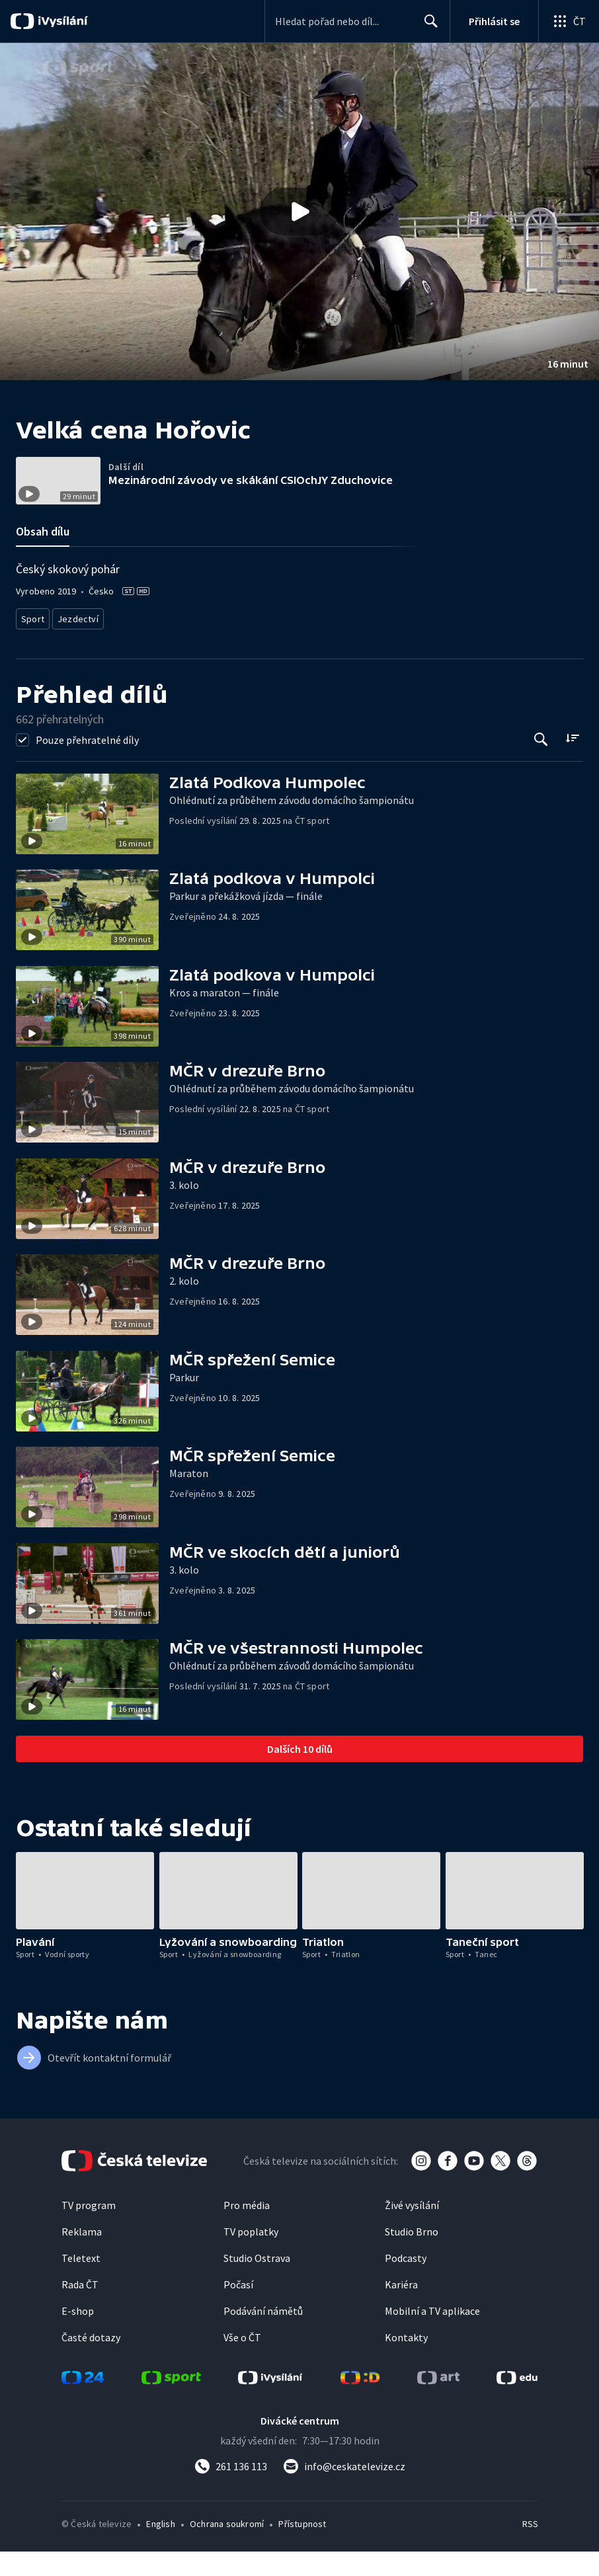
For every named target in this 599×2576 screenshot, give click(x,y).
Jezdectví (77, 645)
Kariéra (401, 2308)
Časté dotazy (90, 2361)
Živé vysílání (412, 2229)
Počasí (238, 2308)
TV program (88, 2229)
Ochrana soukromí (227, 2548)
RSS (530, 2548)
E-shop (77, 2335)
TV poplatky (250, 2256)
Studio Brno (411, 2256)
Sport (32, 645)
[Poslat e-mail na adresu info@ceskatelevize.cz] (344, 2491)
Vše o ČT (242, 2361)
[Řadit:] (572, 763)
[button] (299, 211)
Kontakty (406, 2361)
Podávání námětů (263, 2335)
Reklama (81, 2256)
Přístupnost (302, 2548)
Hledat (427, 26)
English (160, 2548)
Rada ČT (80, 2308)
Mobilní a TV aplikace (432, 2335)
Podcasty (405, 2282)
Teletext (80, 2282)
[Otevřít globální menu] (568, 21)
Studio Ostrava (256, 2282)
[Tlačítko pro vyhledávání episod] (541, 764)
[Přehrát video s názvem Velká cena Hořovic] (299, 211)
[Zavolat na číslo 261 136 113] (230, 2491)
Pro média (246, 2229)
